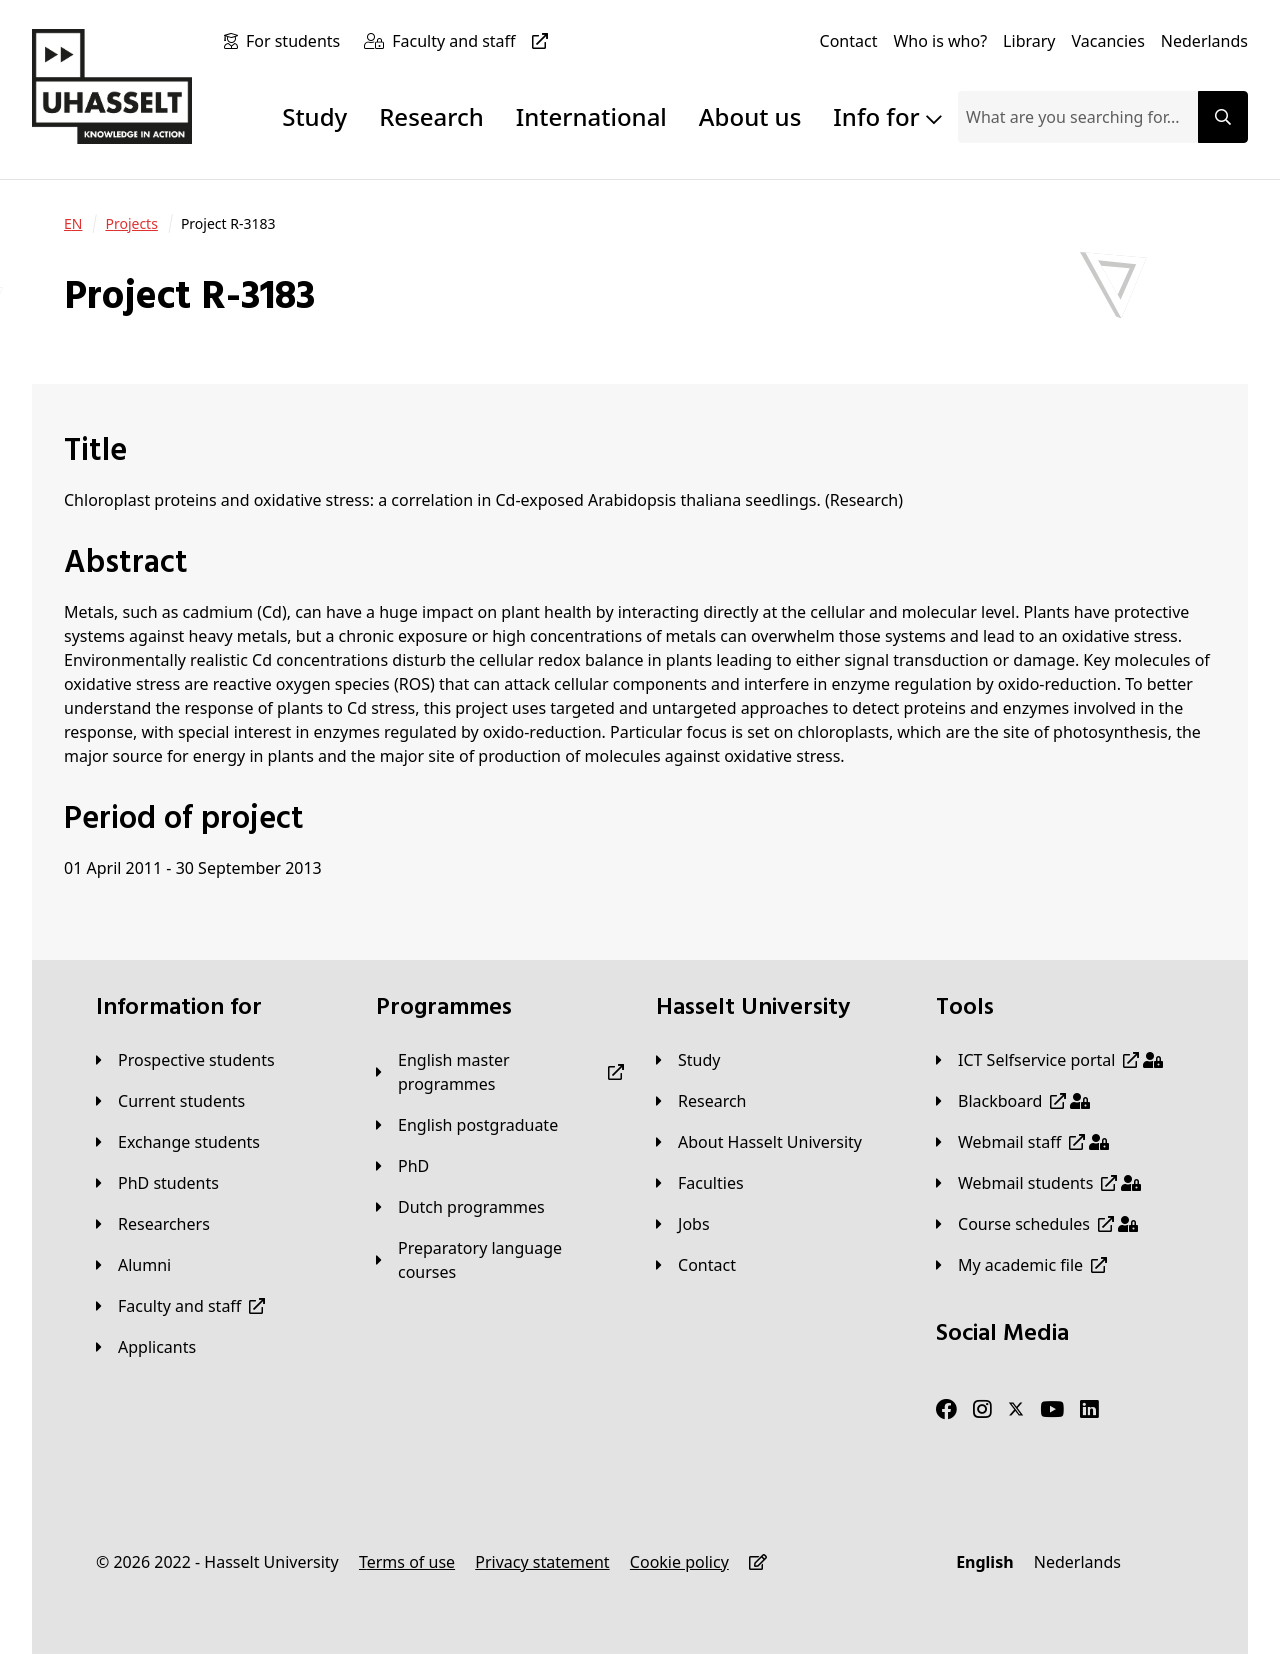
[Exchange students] (178, 1142)
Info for (887, 116)
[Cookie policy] (679, 1562)
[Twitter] (1016, 1410)
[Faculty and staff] (473, 41)
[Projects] (131, 224)
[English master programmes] (500, 1072)
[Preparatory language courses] (500, 1260)
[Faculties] (700, 1183)
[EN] (73, 224)
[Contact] (849, 41)
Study (314, 116)
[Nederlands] (1204, 41)
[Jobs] (683, 1224)
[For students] (297, 41)
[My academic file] (1021, 1265)
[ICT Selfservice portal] (1049, 1060)
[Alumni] (133, 1265)
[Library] (1029, 41)
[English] (984, 1562)
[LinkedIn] (1089, 1410)
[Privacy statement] (542, 1562)
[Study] (688, 1060)
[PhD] (402, 1166)
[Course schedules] (1037, 1224)
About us (750, 116)
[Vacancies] (1108, 41)
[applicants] (146, 1347)
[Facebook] (946, 1410)
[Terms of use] (407, 1562)
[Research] (701, 1101)
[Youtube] (1052, 1410)
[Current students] (170, 1101)
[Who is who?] (940, 41)
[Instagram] (982, 1410)
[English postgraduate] (467, 1125)
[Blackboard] (1013, 1101)
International (591, 116)
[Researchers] (153, 1224)
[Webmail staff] (1022, 1142)
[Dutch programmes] (460, 1207)
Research (431, 116)
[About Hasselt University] (759, 1142)
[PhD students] (157, 1183)
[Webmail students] (1038, 1183)
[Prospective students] (185, 1060)
